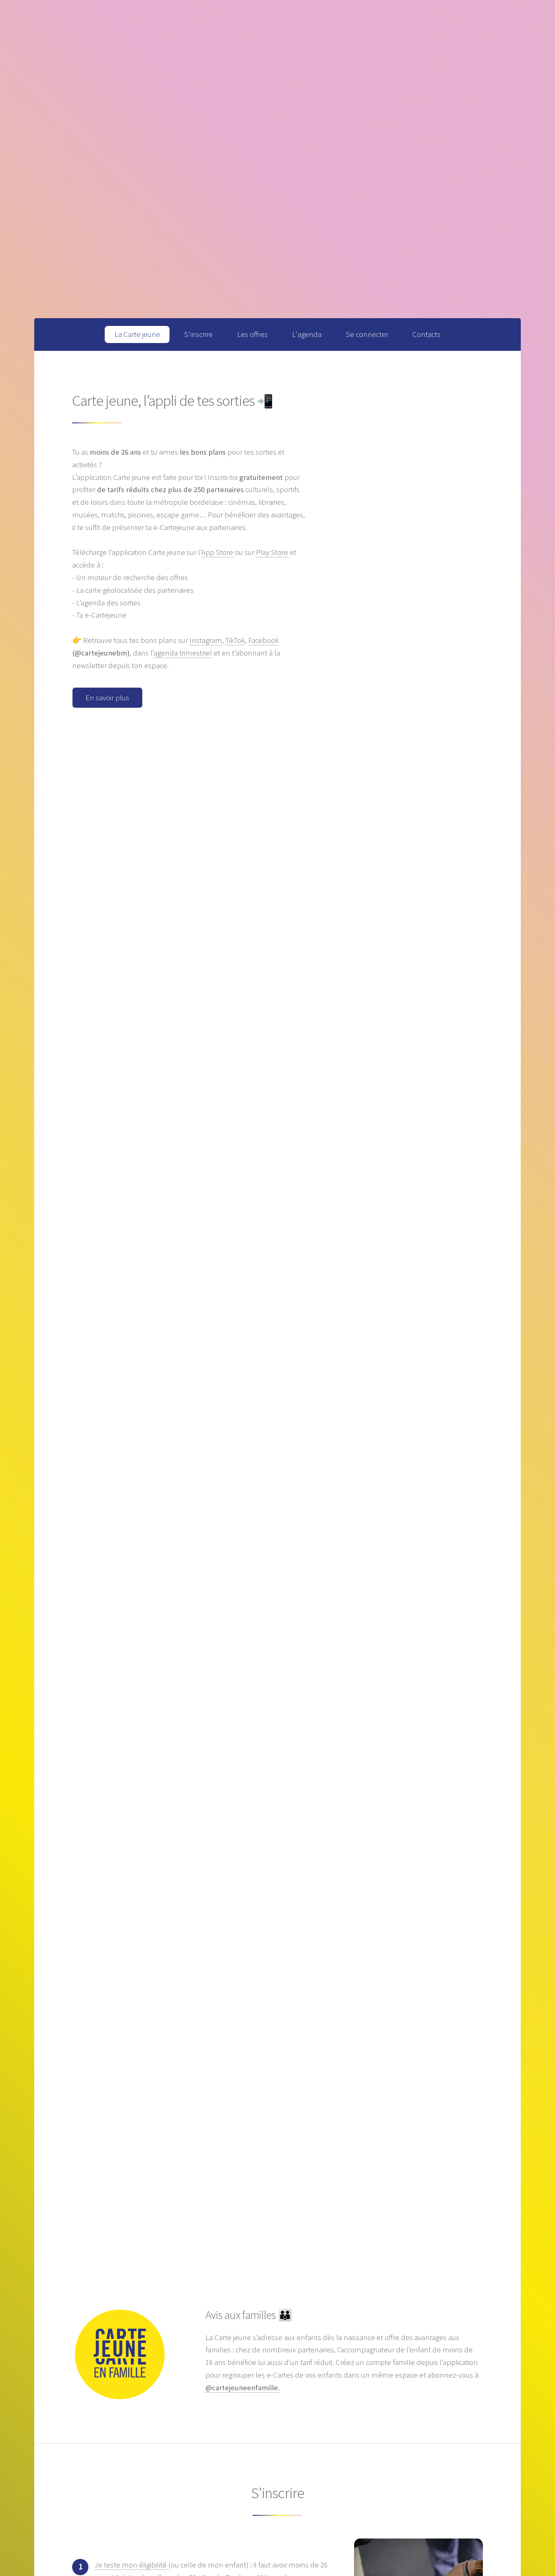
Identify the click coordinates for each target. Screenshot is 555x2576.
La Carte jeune (137, 334)
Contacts (426, 334)
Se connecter (367, 334)
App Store (218, 552)
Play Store (272, 552)
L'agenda (307, 334)
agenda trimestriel (183, 653)
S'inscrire (198, 334)
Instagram (205, 640)
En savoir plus (107, 697)
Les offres (252, 334)
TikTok (235, 640)
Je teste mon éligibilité (131, 2564)
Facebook (263, 640)
